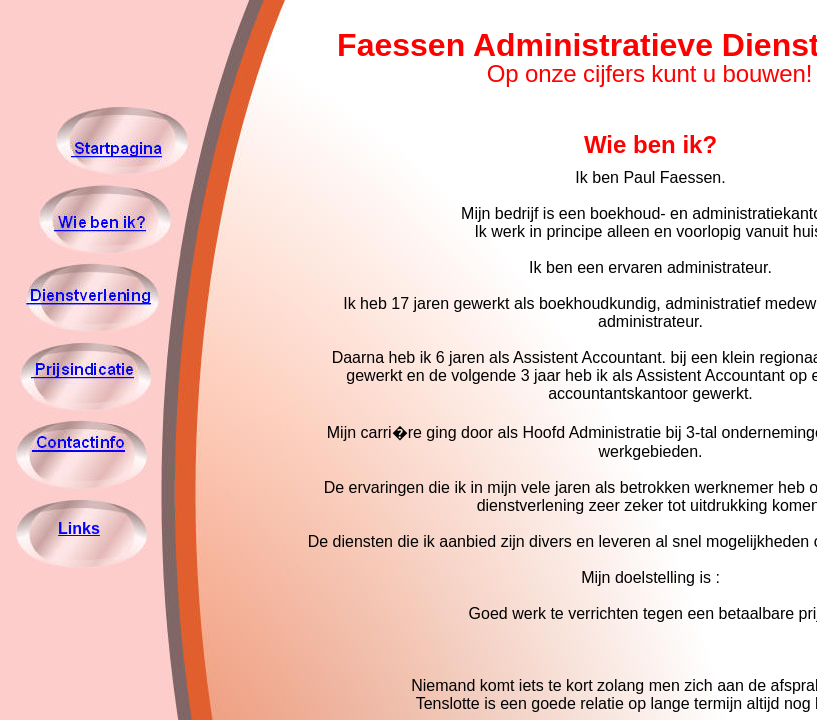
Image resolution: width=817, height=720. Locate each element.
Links (79, 528)
